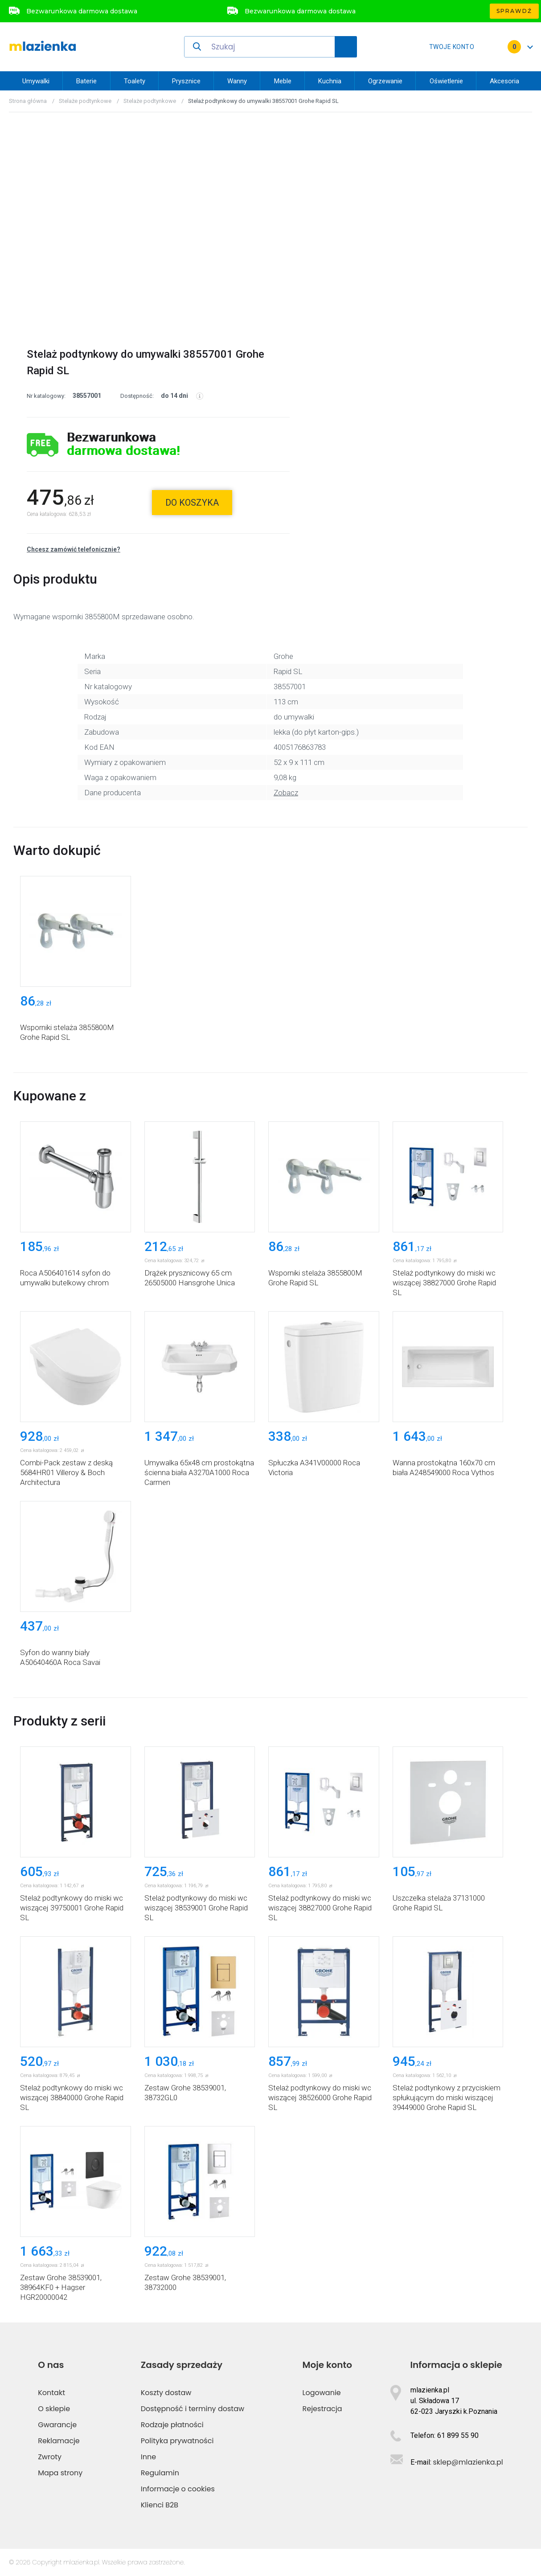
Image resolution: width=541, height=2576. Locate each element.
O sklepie (54, 2409)
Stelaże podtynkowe (85, 101)
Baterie (86, 81)
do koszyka (192, 502)
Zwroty (49, 2457)
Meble (282, 81)
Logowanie (322, 2393)
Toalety (134, 81)
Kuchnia (329, 81)
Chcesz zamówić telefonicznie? (73, 549)
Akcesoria (504, 81)
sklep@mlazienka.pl (468, 2462)
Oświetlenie (446, 81)
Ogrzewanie (385, 81)
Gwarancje (57, 2425)
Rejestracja (322, 2409)
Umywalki (35, 81)
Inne (148, 2457)
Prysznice (186, 81)
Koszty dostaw (166, 2393)
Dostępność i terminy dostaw (192, 2409)
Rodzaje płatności (172, 2425)
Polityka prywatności (177, 2441)
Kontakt (51, 2393)
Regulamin (160, 2473)
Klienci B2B (159, 2505)
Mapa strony (60, 2473)
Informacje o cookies (178, 2489)
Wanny (237, 81)
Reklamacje (59, 2441)
